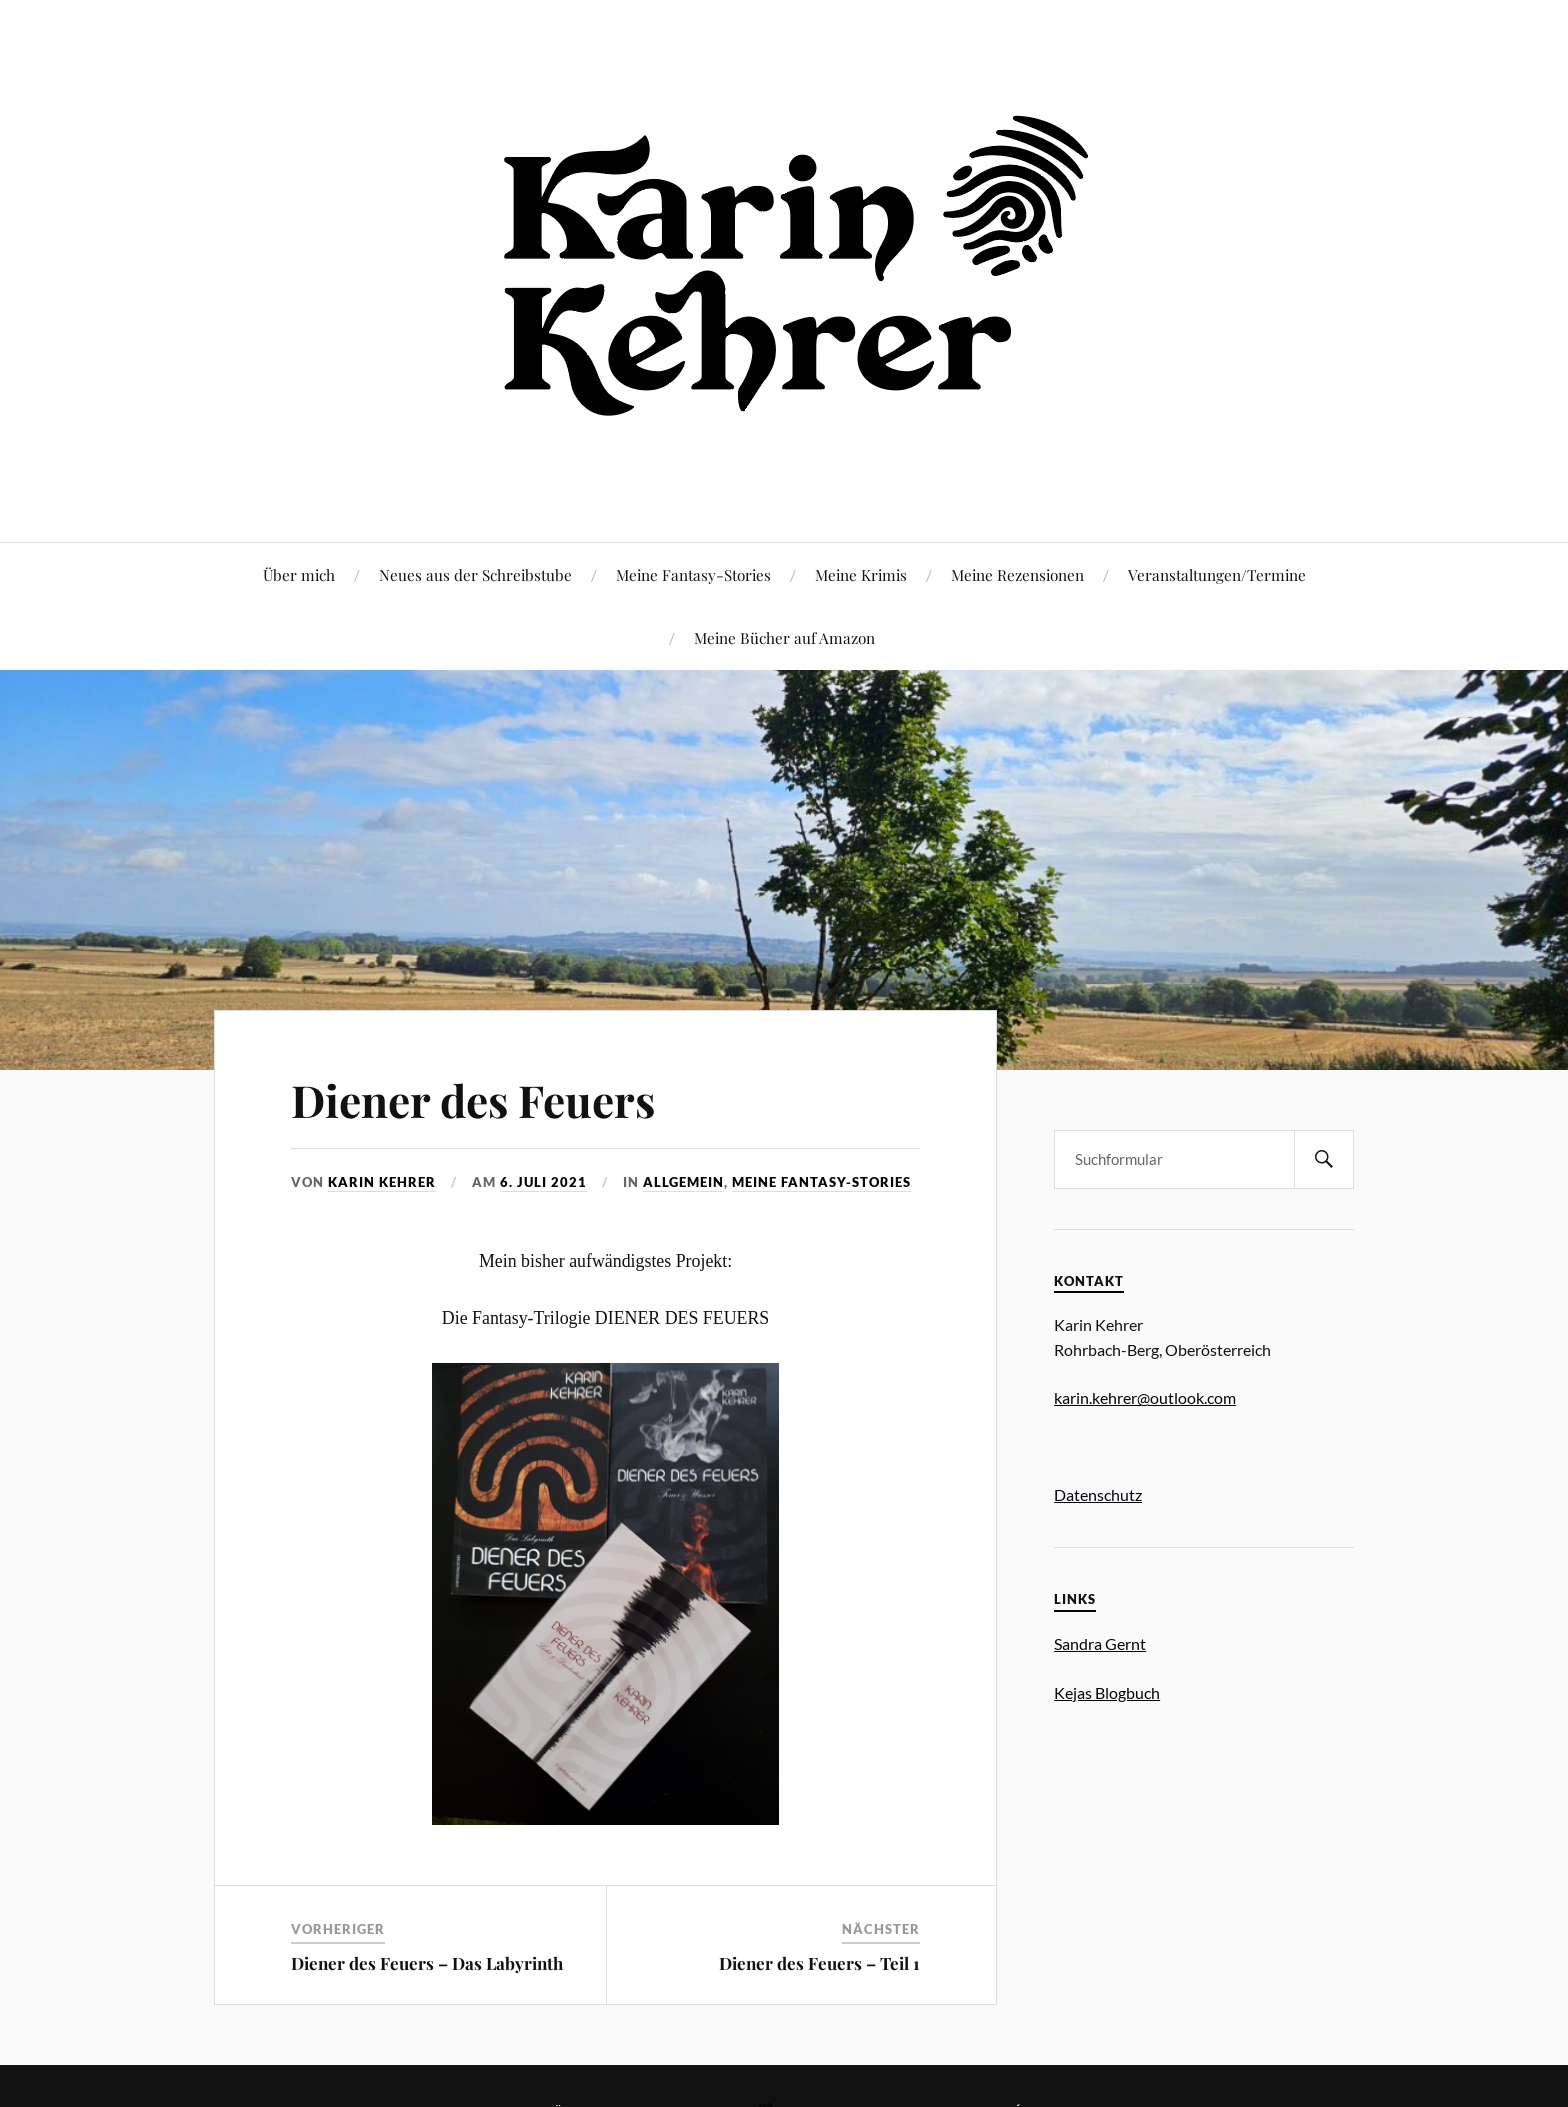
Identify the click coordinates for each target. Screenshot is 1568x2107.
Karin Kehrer (382, 1182)
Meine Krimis (861, 574)
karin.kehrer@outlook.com (1145, 1397)
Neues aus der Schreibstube (475, 574)
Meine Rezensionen (1017, 574)
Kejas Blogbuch (1107, 1692)
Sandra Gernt (1100, 1643)
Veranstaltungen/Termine (1217, 574)
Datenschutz (1098, 1494)
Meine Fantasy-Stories (693, 574)
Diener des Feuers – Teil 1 (819, 1963)
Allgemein (683, 1182)
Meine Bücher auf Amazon (784, 637)
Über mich (299, 574)
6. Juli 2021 (543, 1182)
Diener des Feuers (473, 1099)
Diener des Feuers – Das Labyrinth (427, 1963)
